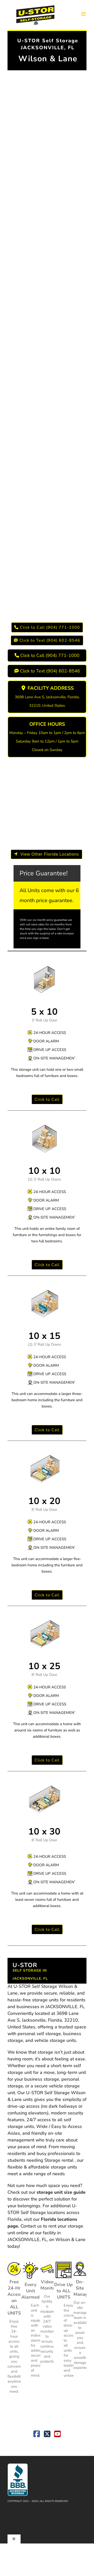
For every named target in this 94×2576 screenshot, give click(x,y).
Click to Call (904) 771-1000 (47, 627)
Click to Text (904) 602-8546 (47, 640)
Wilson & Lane (47, 58)
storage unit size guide (61, 2192)
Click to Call (47, 1099)
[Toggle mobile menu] (83, 14)
